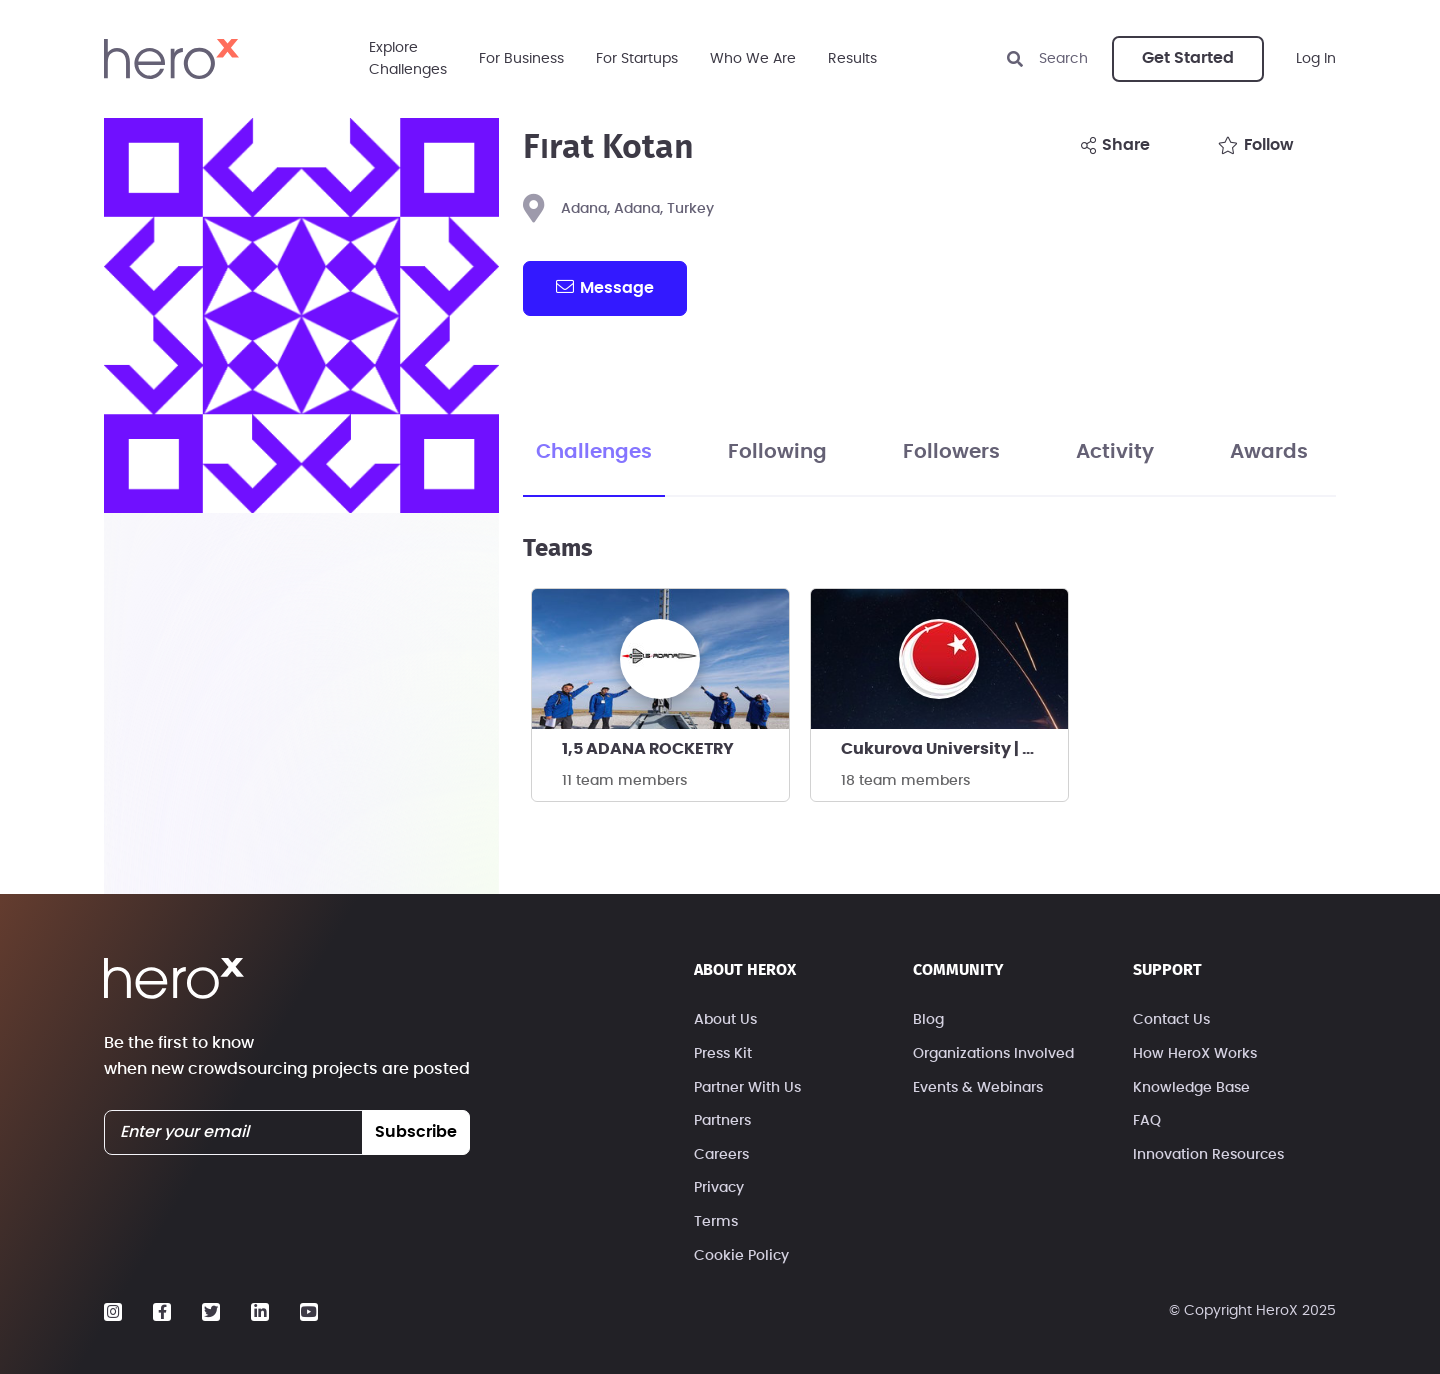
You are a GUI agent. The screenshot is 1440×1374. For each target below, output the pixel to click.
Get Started (1188, 58)
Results (852, 59)
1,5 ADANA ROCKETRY (648, 749)
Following (777, 452)
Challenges (594, 452)
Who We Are (753, 59)
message (605, 287)
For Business (521, 59)
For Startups (637, 59)
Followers (951, 452)
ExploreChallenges (408, 59)
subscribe (416, 1132)
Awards (1269, 452)
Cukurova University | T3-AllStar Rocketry (954, 749)
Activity (1115, 452)
